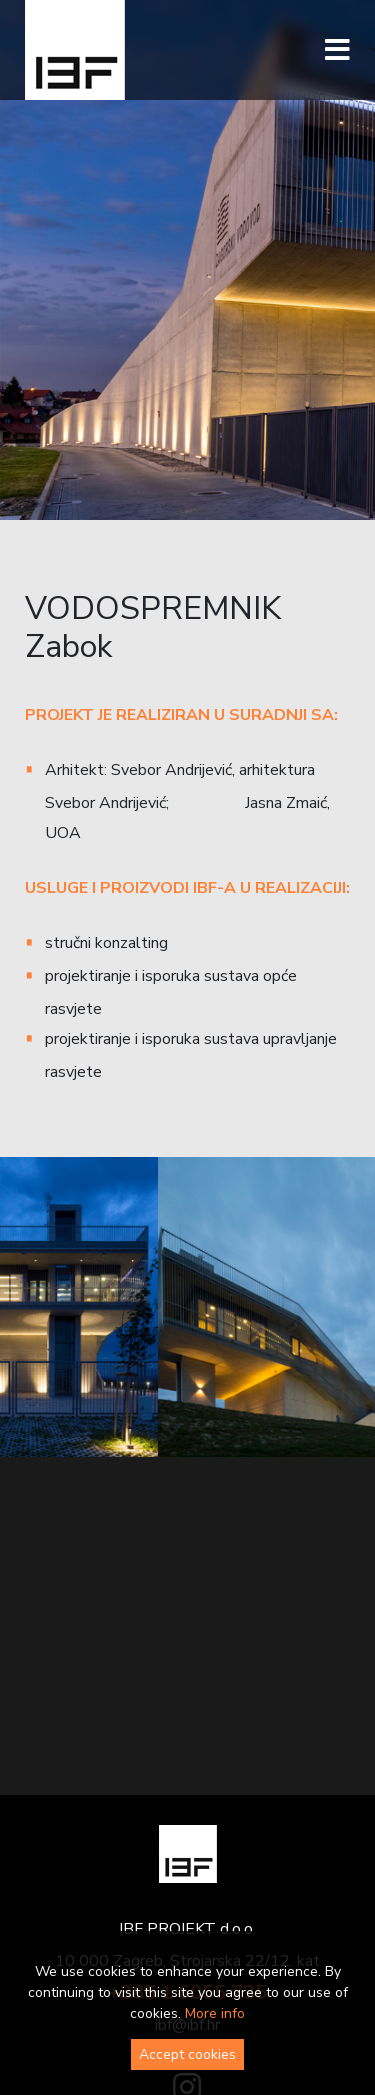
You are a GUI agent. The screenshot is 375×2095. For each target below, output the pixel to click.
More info (215, 2013)
